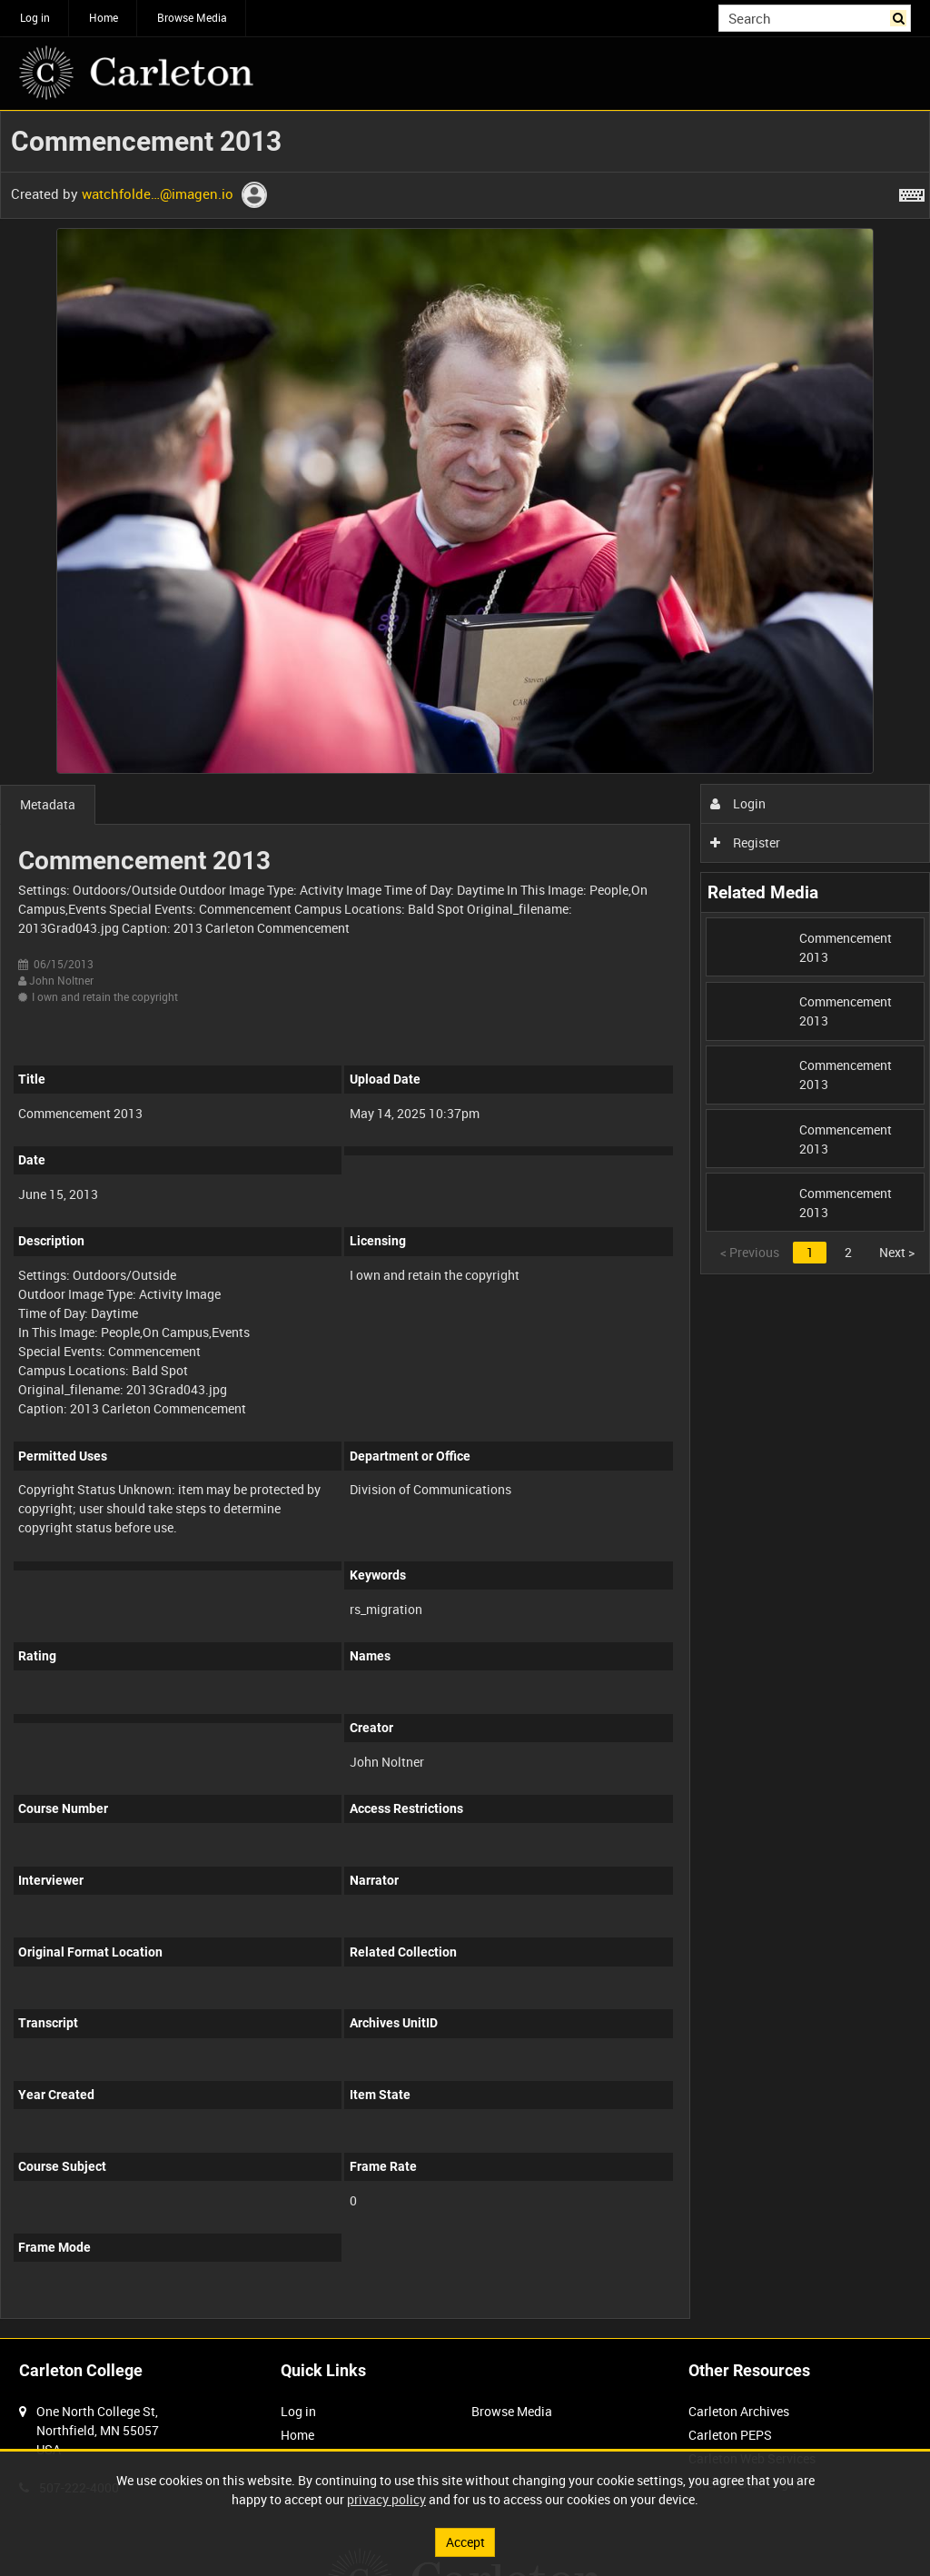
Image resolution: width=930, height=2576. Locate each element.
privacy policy (386, 2499)
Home (103, 17)
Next (897, 1252)
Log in (35, 17)
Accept (465, 2542)
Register (745, 842)
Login (738, 803)
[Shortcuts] (912, 192)
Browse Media (192, 17)
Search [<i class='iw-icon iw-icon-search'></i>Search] (900, 16)
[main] (465, 1224)
